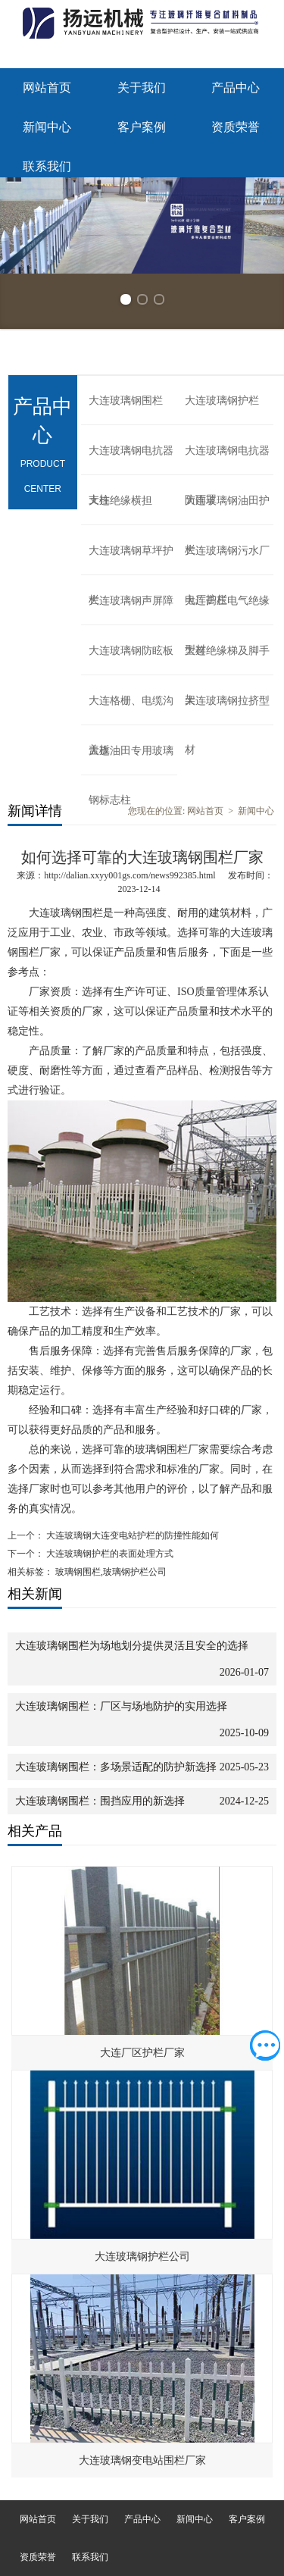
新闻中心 (47, 127)
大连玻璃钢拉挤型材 (227, 710)
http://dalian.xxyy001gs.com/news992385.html (129, 875)
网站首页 (47, 87)
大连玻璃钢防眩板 (131, 650)
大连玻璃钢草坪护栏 (131, 560)
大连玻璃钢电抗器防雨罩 (227, 460)
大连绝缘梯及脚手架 (227, 660)
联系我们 (47, 166)
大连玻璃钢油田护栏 (227, 510)
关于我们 (141, 87)
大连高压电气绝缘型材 (227, 610)
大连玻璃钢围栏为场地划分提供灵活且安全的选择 (131, 1645)
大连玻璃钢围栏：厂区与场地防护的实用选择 (121, 1706)
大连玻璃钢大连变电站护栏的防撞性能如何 (131, 1535)
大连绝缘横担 (120, 500)
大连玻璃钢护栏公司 (142, 2256)
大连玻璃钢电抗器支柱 (131, 460)
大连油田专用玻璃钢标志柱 (131, 760)
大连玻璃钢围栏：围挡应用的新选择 (100, 1801)
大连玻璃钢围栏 (126, 400)
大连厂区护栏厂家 (142, 2052)
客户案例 (141, 127)
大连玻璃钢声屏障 (131, 600)
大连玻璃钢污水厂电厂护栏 (227, 560)
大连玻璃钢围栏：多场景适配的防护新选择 (116, 1767)
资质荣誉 (235, 127)
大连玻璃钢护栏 (222, 400)
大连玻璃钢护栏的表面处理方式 (108, 1553)
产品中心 (235, 87)
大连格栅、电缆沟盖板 (131, 710)
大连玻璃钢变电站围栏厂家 (142, 2460)
